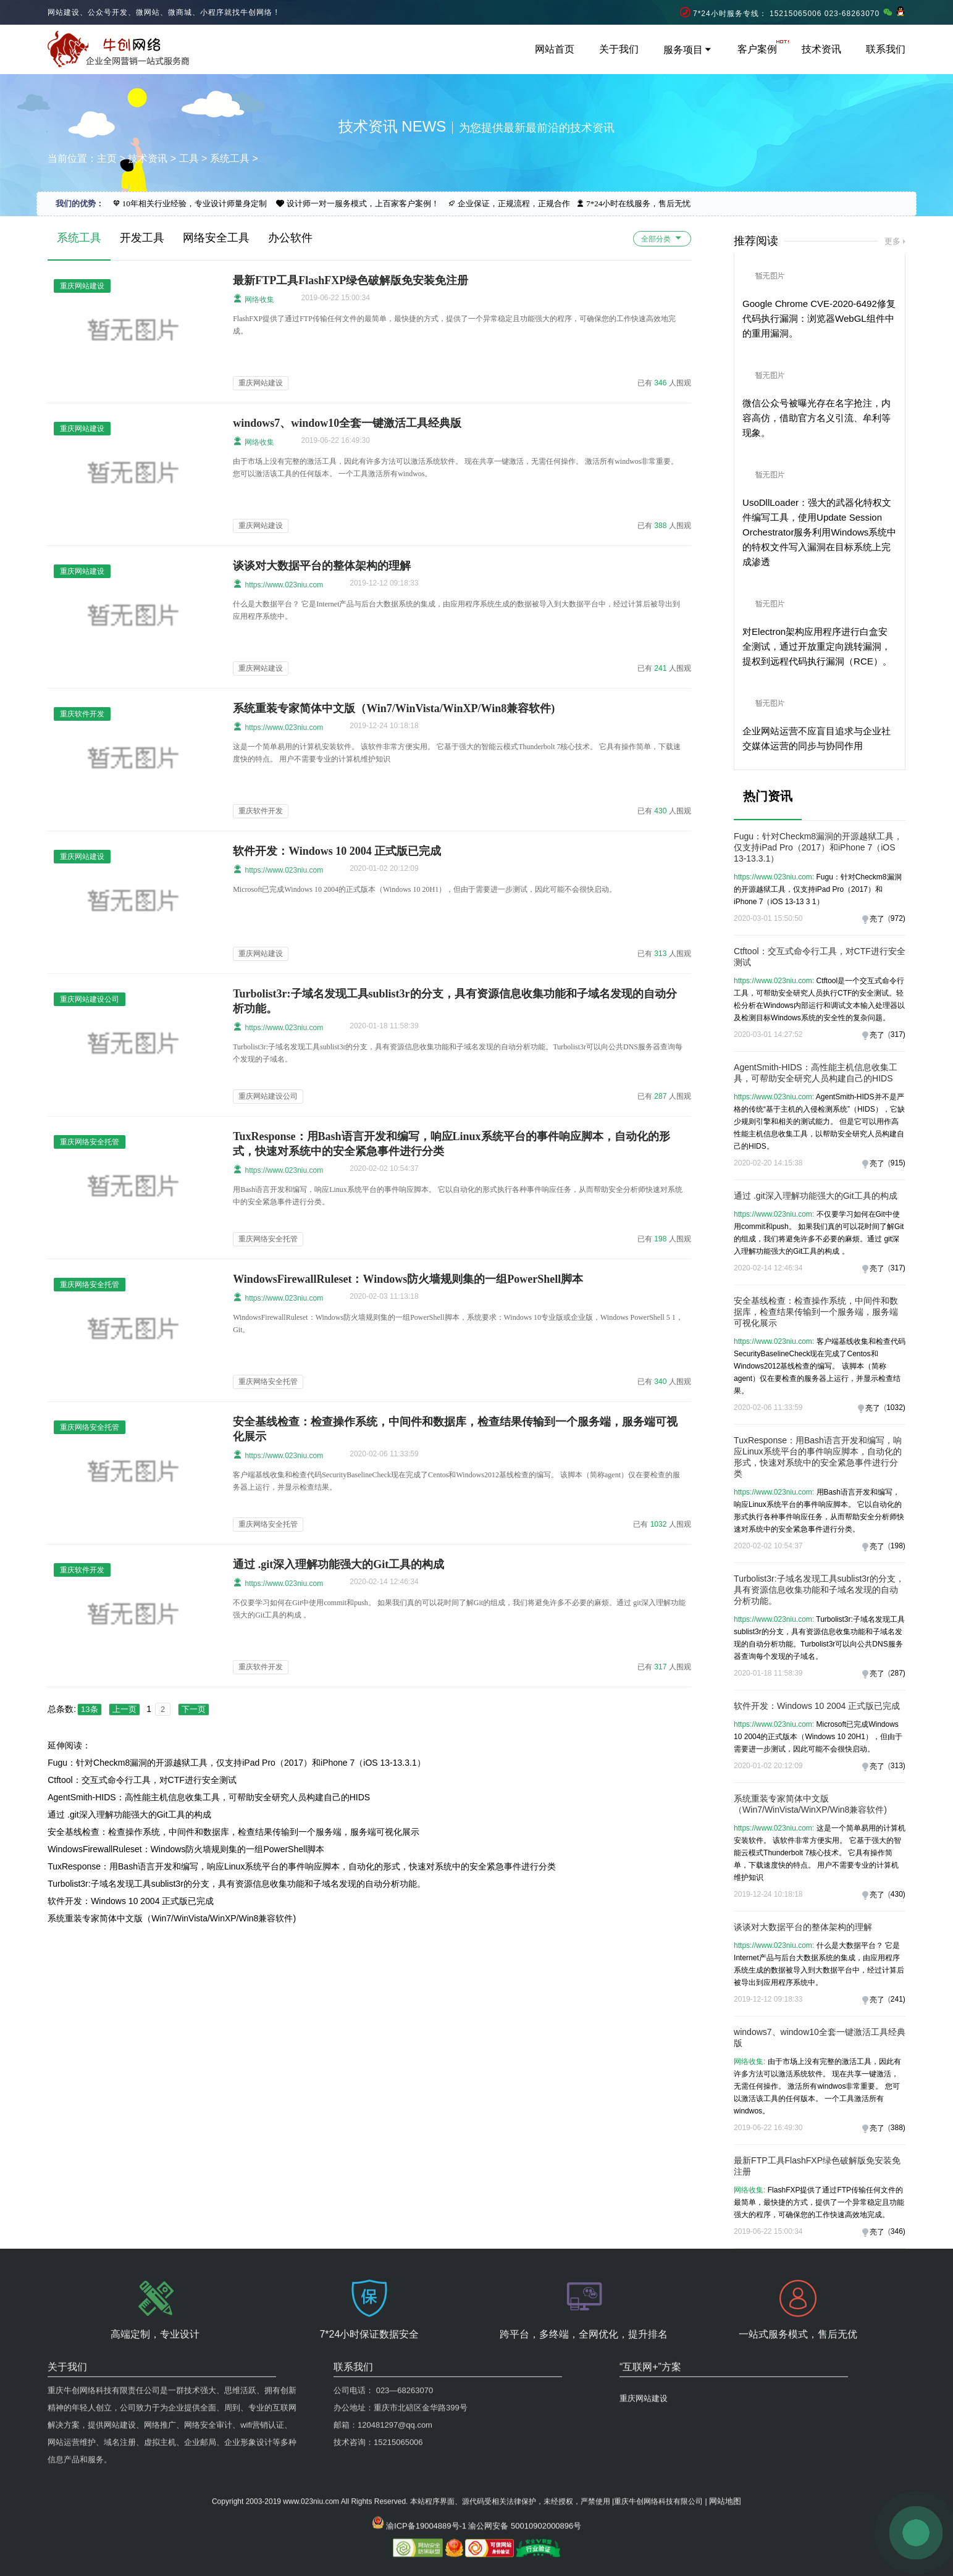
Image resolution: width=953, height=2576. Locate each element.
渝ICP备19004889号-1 (426, 2457)
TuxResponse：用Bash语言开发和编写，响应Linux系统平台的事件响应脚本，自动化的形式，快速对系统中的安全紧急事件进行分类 (302, 1866)
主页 (107, 158)
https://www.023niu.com (278, 584)
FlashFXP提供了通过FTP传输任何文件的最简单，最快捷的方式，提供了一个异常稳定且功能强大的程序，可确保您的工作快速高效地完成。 (819, 2202)
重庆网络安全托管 (268, 1239)
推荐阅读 (756, 241)
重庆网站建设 (260, 383)
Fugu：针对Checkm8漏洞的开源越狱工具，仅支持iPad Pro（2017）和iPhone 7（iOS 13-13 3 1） (817, 889)
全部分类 (661, 238)
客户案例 (757, 49)
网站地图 (725, 2432)
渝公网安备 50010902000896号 (524, 2457)
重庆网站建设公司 (268, 1096)
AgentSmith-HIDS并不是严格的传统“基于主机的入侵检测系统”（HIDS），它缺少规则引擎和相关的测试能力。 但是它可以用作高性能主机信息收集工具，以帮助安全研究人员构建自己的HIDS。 (819, 1122)
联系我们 (885, 49)
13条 (89, 1709)
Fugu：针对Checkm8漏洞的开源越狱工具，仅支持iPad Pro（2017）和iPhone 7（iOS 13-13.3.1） (237, 1763)
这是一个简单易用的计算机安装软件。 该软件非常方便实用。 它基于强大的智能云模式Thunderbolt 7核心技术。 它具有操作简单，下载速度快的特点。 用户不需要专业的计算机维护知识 (819, 1853)
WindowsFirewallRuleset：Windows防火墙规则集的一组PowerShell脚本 (408, 1279)
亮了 (877, 919)
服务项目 (688, 49)
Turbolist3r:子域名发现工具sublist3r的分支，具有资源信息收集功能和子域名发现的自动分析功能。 (237, 1884)
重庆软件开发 (260, 811)
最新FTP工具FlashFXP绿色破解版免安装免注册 (350, 280)
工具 (189, 158)
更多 (892, 241)
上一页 (124, 1709)
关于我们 (619, 49)
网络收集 (253, 298)
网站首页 (554, 49)
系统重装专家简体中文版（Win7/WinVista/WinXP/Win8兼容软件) (394, 708)
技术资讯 (821, 49)
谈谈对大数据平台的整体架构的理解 (322, 566)
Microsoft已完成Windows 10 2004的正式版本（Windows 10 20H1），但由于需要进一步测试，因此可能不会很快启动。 (818, 1736)
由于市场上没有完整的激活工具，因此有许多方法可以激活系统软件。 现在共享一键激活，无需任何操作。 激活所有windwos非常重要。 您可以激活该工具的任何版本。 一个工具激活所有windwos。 (817, 2086)
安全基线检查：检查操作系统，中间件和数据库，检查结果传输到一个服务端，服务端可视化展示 (233, 1832)
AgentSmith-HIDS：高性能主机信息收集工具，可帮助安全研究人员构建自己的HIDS (209, 1797)
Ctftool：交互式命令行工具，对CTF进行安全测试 (142, 1780)
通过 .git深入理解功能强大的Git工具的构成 (338, 1564)
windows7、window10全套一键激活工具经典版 (347, 423)
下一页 (194, 1709)
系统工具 (230, 158)
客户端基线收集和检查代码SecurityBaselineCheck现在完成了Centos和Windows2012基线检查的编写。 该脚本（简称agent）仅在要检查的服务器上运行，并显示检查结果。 (819, 1366)
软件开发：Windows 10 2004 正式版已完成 (337, 851)
